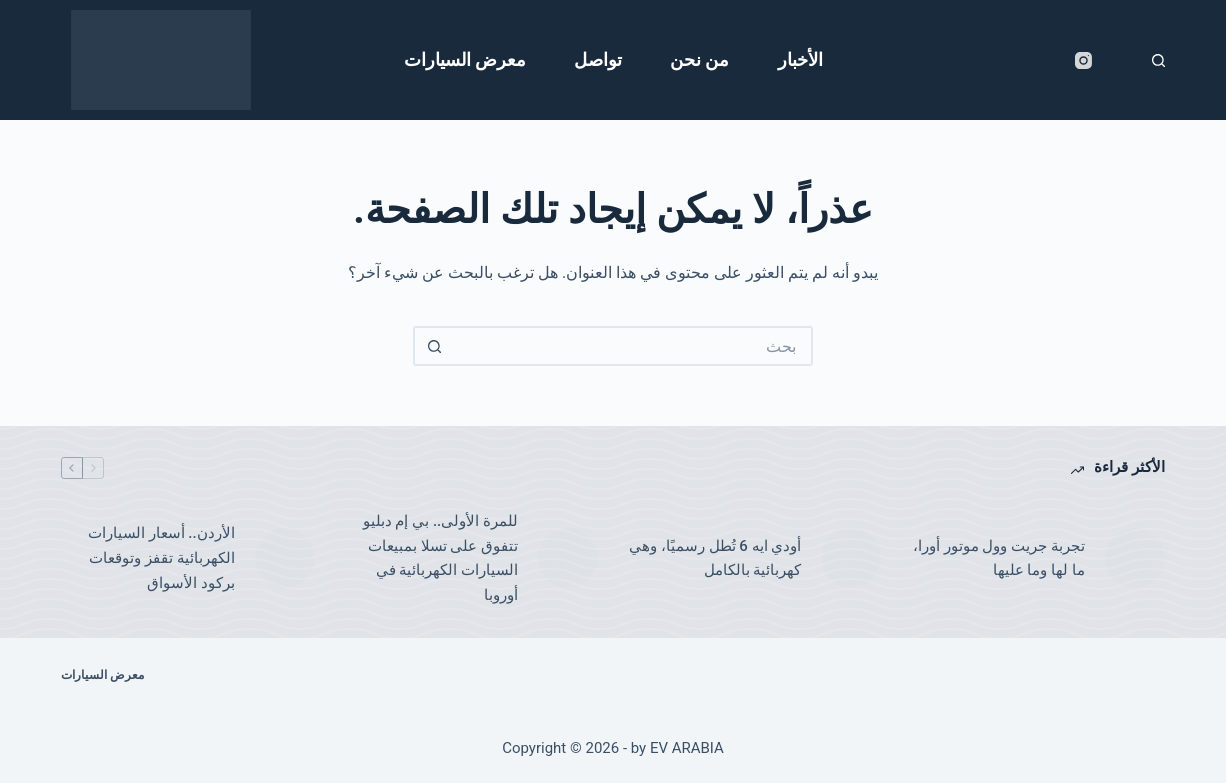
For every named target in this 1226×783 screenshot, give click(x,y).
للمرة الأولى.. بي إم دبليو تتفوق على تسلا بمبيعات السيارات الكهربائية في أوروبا (440, 558)
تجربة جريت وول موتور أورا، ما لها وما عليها (999, 558)
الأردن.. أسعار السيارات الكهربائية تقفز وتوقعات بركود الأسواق (161, 558)
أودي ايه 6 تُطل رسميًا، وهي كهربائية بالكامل (715, 558)
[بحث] (1158, 60)
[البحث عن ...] (633, 346)
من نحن (699, 59)
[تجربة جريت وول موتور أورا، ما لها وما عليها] (1135, 558)
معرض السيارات (465, 59)
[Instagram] (1083, 60)
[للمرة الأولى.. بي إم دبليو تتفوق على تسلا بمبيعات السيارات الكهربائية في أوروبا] (568, 558)
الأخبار (800, 59)
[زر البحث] (433, 346)
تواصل (598, 59)
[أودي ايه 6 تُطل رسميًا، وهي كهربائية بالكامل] (851, 558)
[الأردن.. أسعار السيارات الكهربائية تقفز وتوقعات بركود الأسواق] (285, 558)
